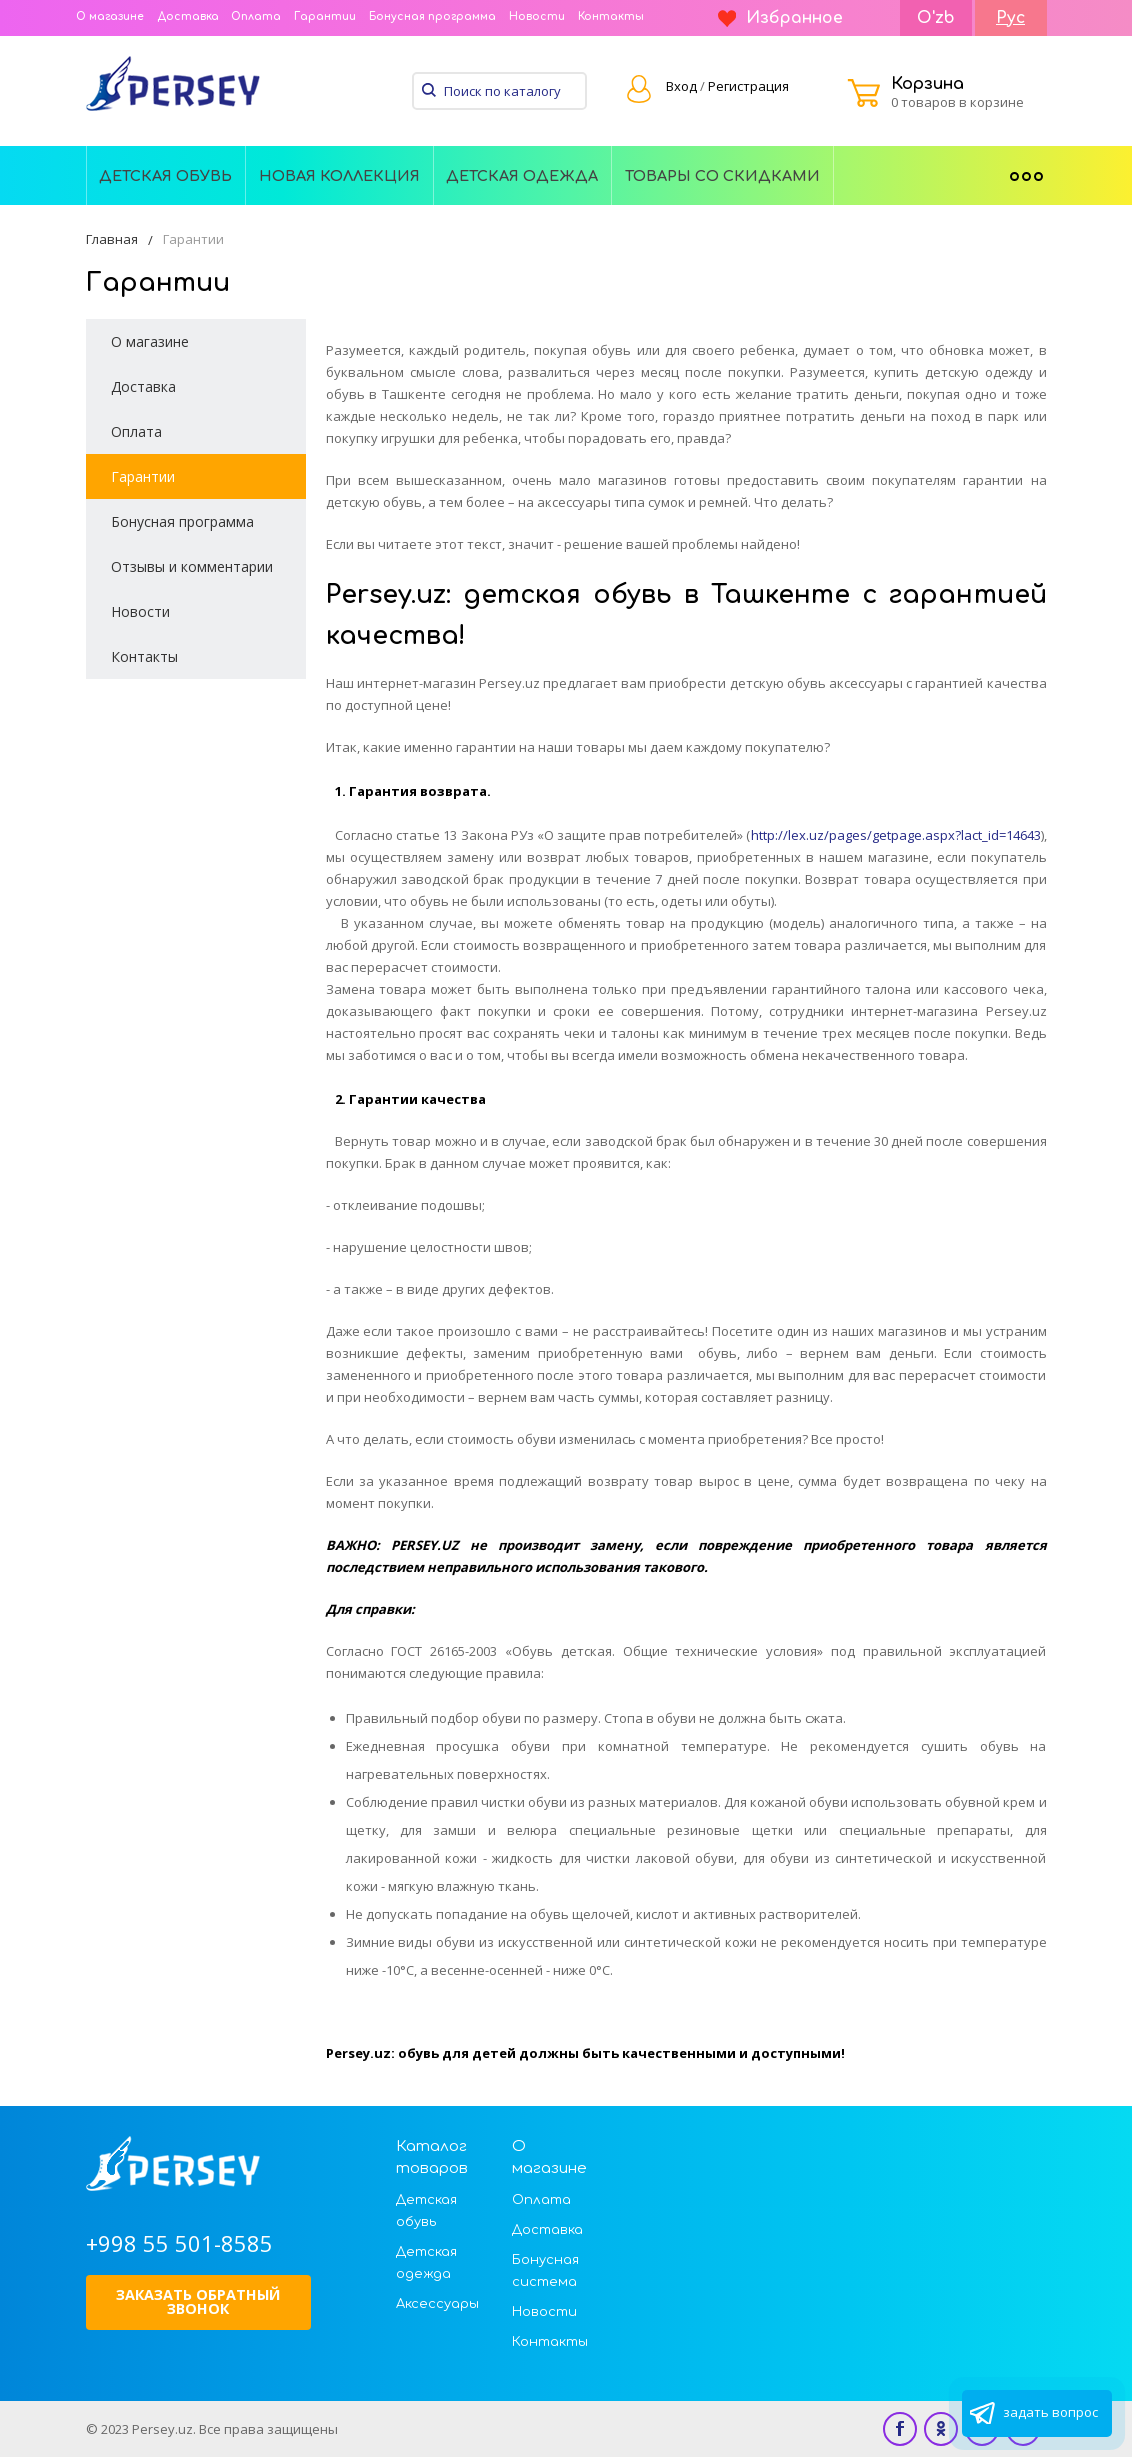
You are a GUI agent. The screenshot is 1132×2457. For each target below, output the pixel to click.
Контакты (611, 16)
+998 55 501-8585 (179, 2243)
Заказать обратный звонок (198, 2301)
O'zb (936, 18)
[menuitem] (167, 175)
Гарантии (325, 16)
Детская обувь (165, 176)
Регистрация (748, 86)
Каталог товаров (432, 2157)
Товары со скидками (722, 176)
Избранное (780, 18)
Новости (537, 16)
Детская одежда (522, 176)
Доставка (188, 16)
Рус (1010, 18)
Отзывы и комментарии (192, 566)
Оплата (256, 16)
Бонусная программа (432, 16)
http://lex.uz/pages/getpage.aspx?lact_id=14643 (896, 835)
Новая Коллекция (339, 176)
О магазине (110, 16)
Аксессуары (437, 2304)
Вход (681, 86)
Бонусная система (545, 2271)
